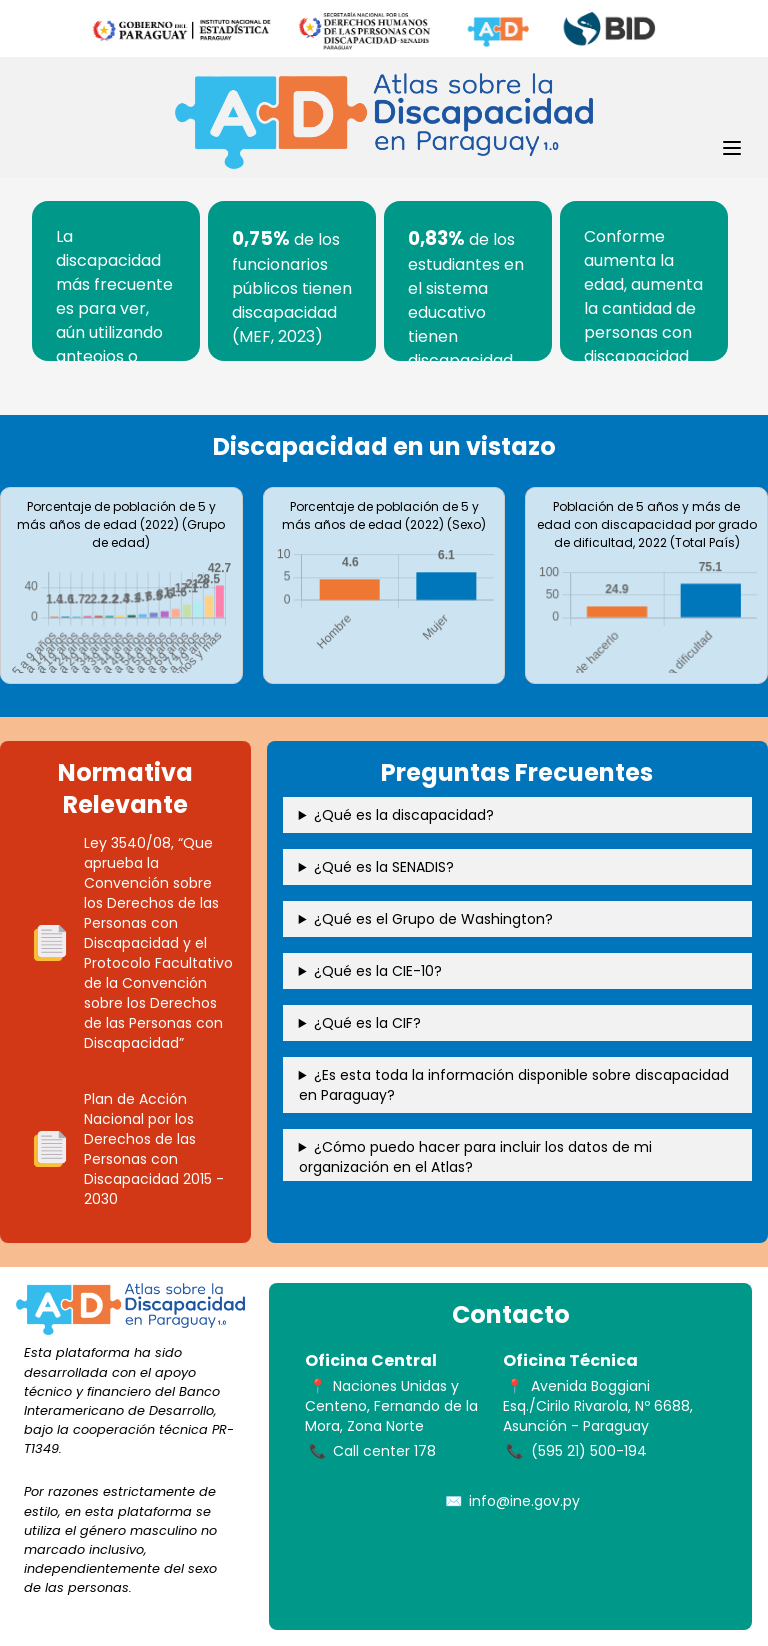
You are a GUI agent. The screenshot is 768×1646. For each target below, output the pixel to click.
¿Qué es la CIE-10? (378, 971)
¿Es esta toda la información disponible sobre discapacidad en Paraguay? (514, 1085)
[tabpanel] (116, 281)
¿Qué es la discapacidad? (404, 815)
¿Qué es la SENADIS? (384, 867)
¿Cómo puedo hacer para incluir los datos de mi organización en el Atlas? (475, 1157)
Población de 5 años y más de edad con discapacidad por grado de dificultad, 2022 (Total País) (647, 524)
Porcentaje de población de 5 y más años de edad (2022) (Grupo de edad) (121, 524)
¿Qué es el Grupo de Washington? (433, 919)
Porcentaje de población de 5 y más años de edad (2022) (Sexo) (384, 515)
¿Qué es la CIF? (367, 1023)
